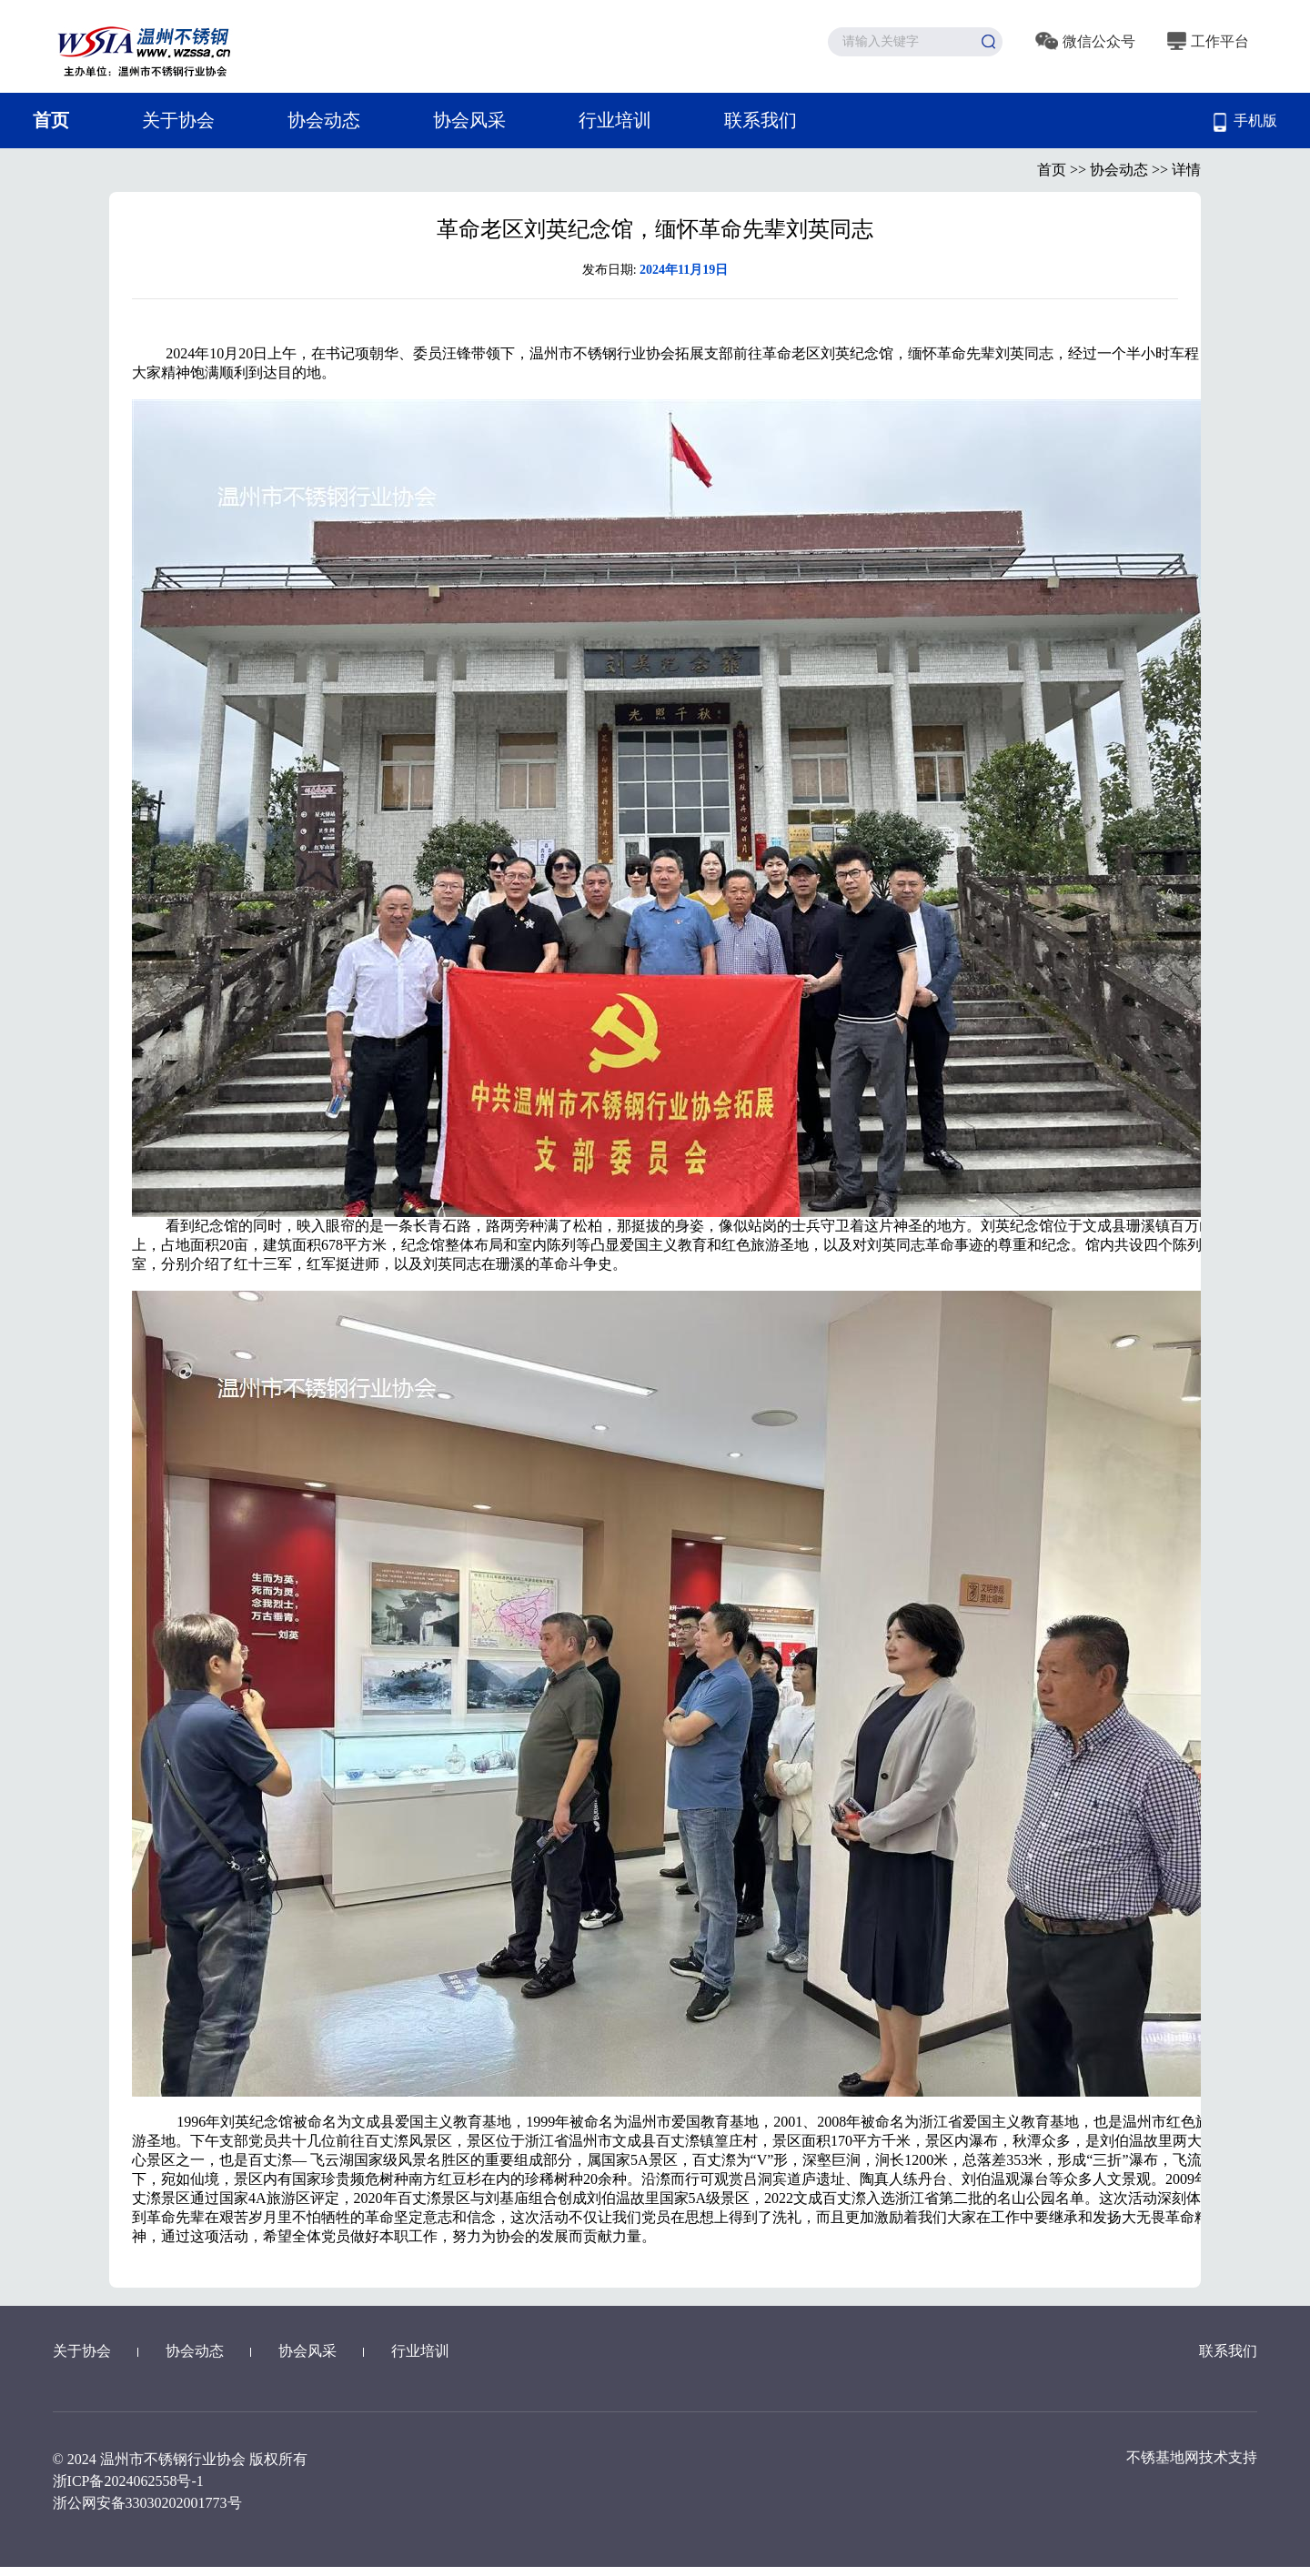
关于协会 (178, 120)
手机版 (1245, 122)
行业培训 (615, 120)
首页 (51, 120)
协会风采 (469, 120)
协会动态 (323, 120)
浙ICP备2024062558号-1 (128, 2481)
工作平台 (1208, 41)
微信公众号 (1085, 41)
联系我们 (760, 120)
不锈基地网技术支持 (1191, 2457)
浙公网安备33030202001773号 (147, 2503)
